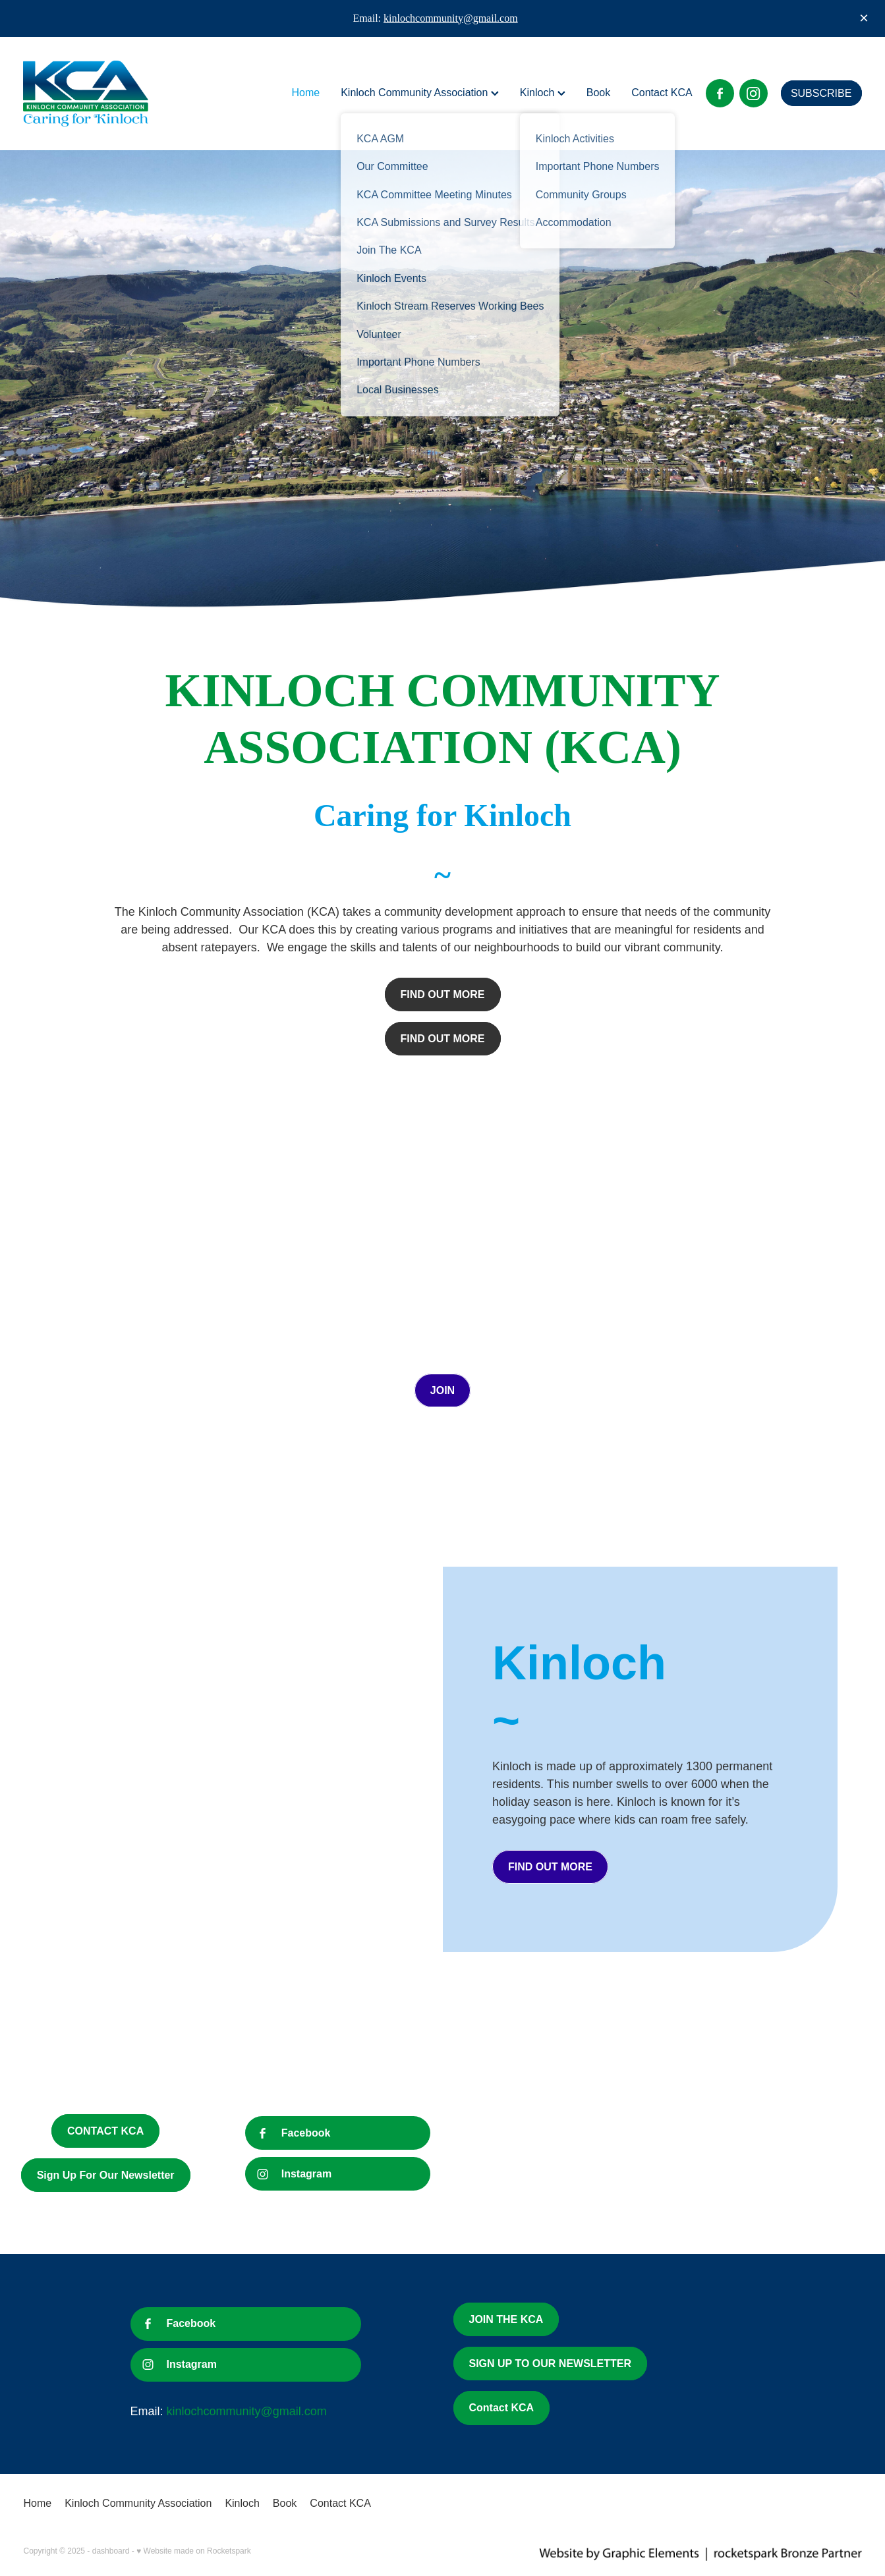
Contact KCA (661, 92)
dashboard (111, 2551)
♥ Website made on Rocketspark (193, 2551)
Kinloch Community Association (420, 92)
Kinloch (542, 92)
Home (305, 92)
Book (598, 92)
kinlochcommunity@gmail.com (451, 18)
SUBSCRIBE (821, 93)
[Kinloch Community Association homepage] (106, 93)
